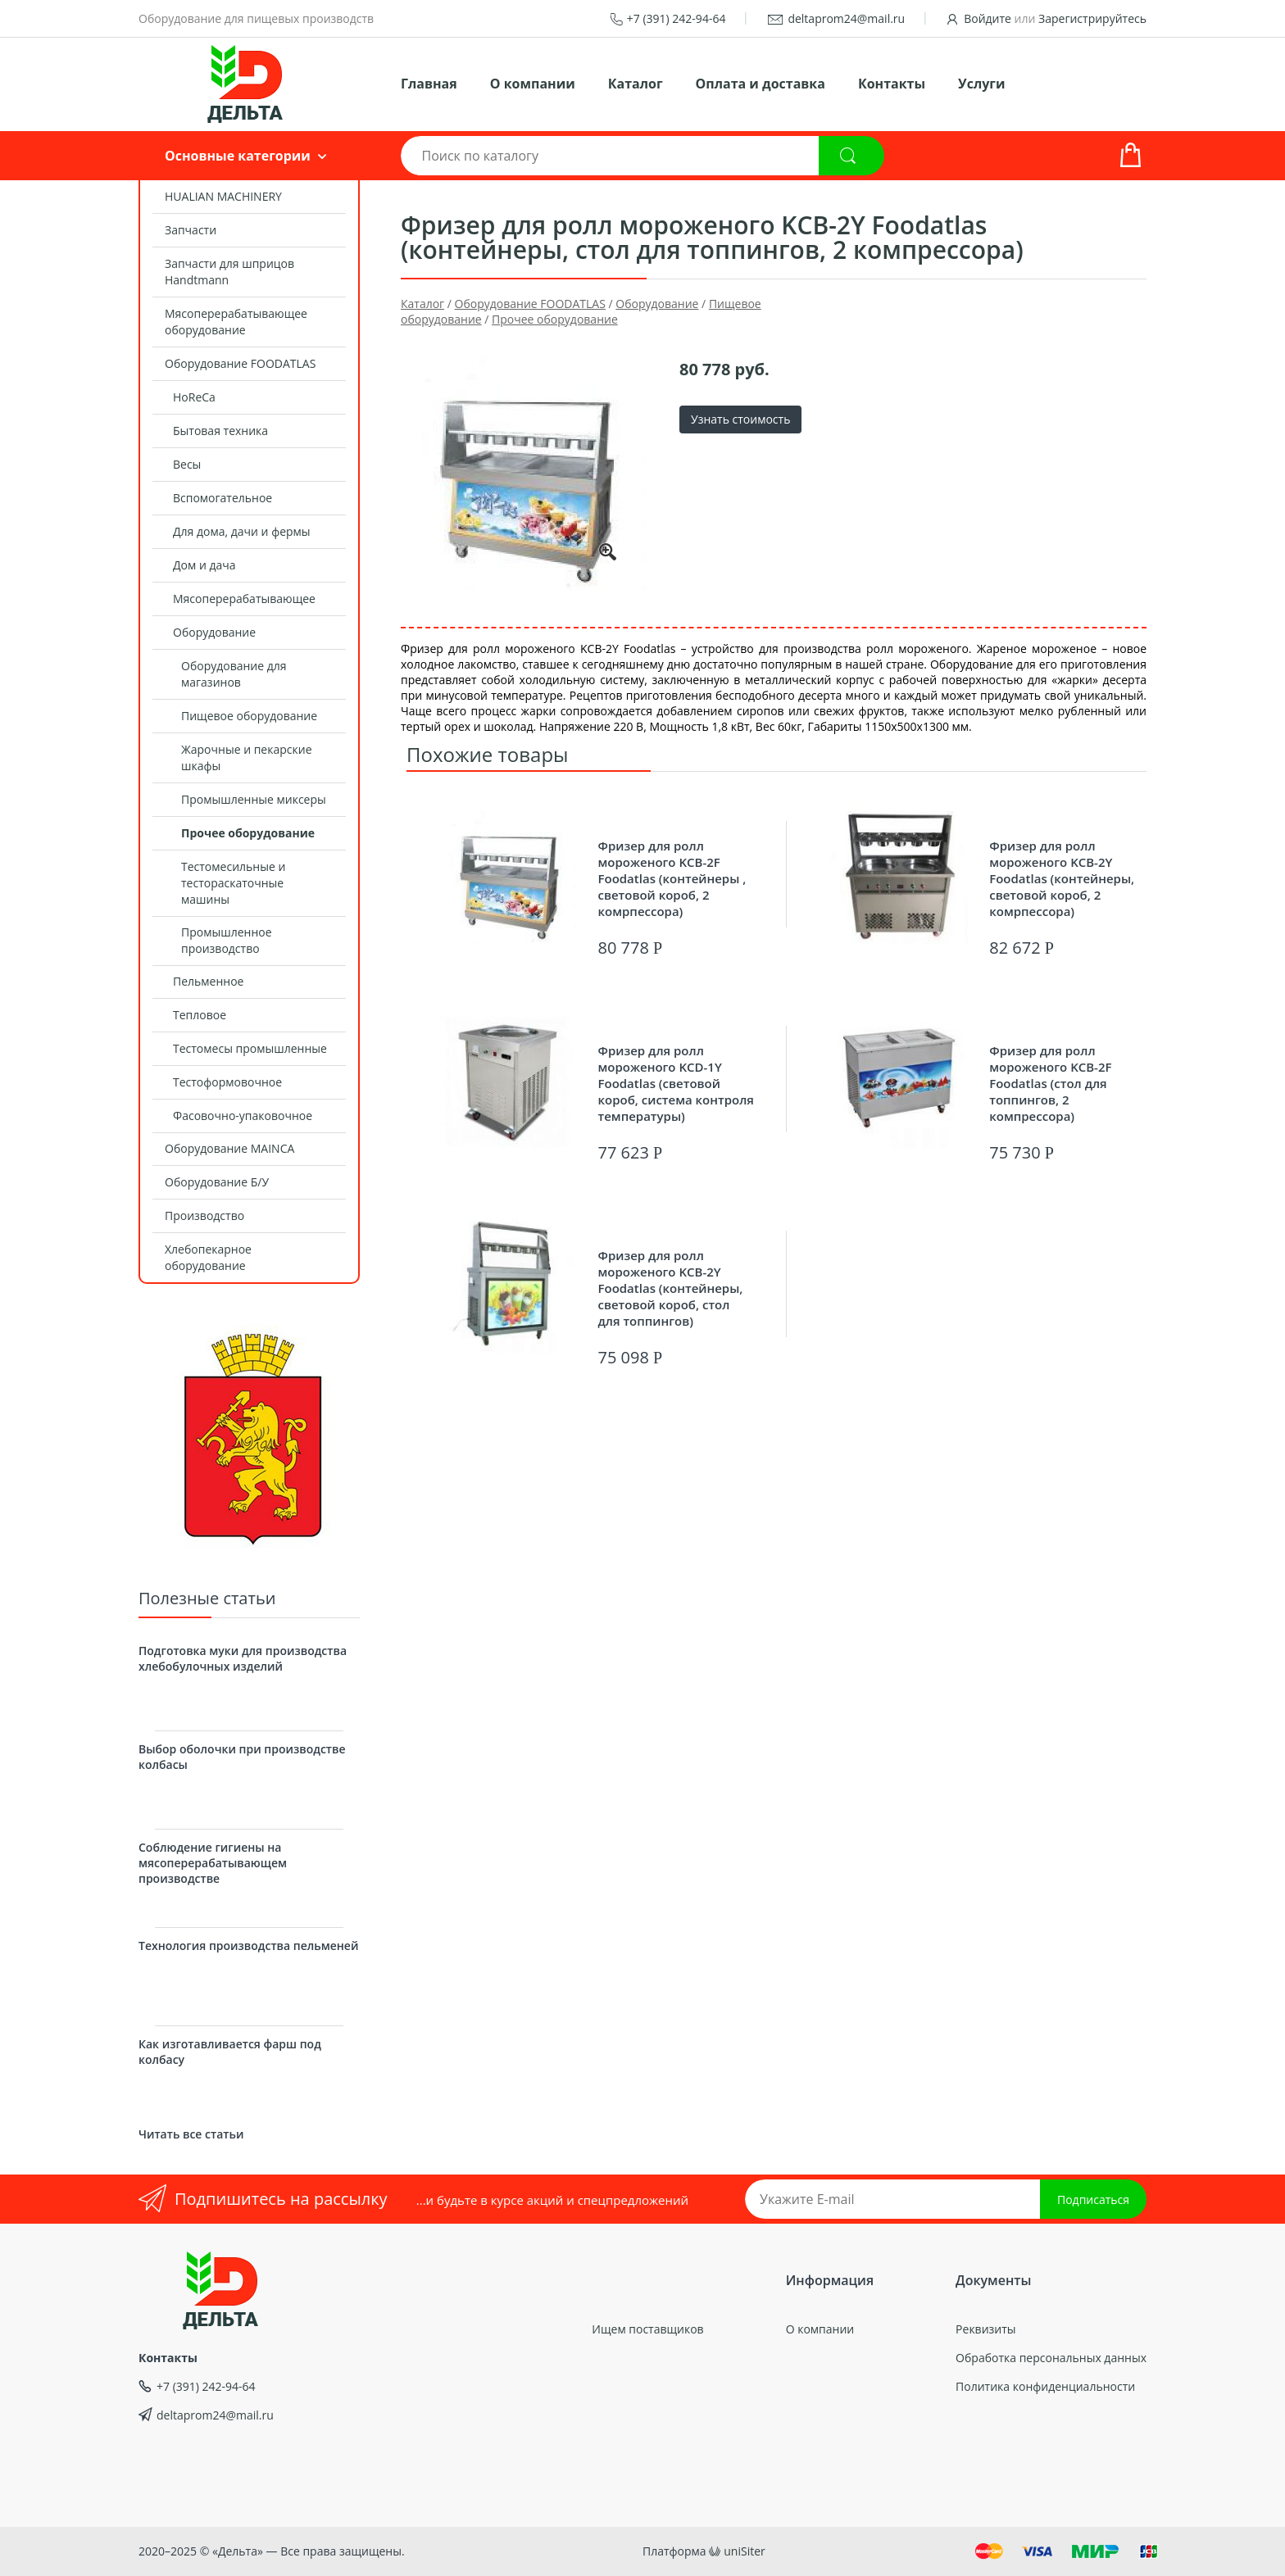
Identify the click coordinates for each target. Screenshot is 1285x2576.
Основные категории (238, 156)
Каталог (635, 84)
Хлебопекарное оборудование (208, 1257)
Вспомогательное (222, 498)
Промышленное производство (226, 940)
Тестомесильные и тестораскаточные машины (233, 883)
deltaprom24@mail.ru (846, 18)
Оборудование (214, 632)
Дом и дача (204, 565)
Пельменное (208, 981)
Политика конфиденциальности (1045, 2386)
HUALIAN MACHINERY (223, 196)
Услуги (981, 84)
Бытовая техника (220, 430)
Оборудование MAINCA (229, 1148)
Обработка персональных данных (1051, 2357)
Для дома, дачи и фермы (242, 531)
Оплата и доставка (760, 84)
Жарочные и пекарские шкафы (246, 757)
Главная (429, 84)
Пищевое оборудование (249, 715)
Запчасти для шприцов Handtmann (229, 272)
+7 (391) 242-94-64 (676, 18)
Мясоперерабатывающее (244, 598)
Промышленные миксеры (253, 799)
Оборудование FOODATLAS (240, 363)
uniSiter (744, 2551)
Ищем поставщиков (647, 2329)
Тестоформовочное (227, 1082)
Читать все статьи (190, 2134)
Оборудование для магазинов (234, 674)
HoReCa (194, 397)
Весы (187, 464)
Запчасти (190, 230)
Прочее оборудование (248, 833)
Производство (204, 1215)
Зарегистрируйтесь (1092, 18)
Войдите (987, 18)
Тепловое (199, 1015)
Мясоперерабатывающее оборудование (236, 322)
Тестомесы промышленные (250, 1048)
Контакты (891, 84)
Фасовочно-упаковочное (242, 1115)
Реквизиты (985, 2329)
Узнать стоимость (740, 419)
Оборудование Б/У (217, 1182)
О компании (532, 84)
